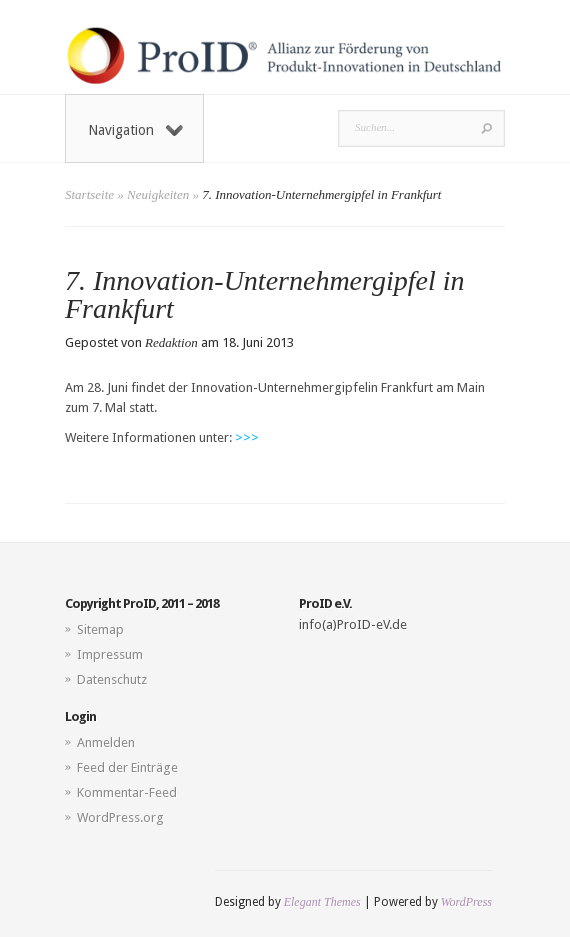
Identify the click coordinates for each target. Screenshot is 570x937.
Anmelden (106, 742)
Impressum (110, 654)
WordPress (466, 902)
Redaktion (171, 342)
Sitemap (100, 629)
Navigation (135, 130)
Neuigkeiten (158, 194)
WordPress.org (120, 817)
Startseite (89, 194)
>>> (247, 437)
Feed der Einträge (127, 767)
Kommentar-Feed (127, 792)
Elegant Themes (322, 902)
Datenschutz (112, 679)
